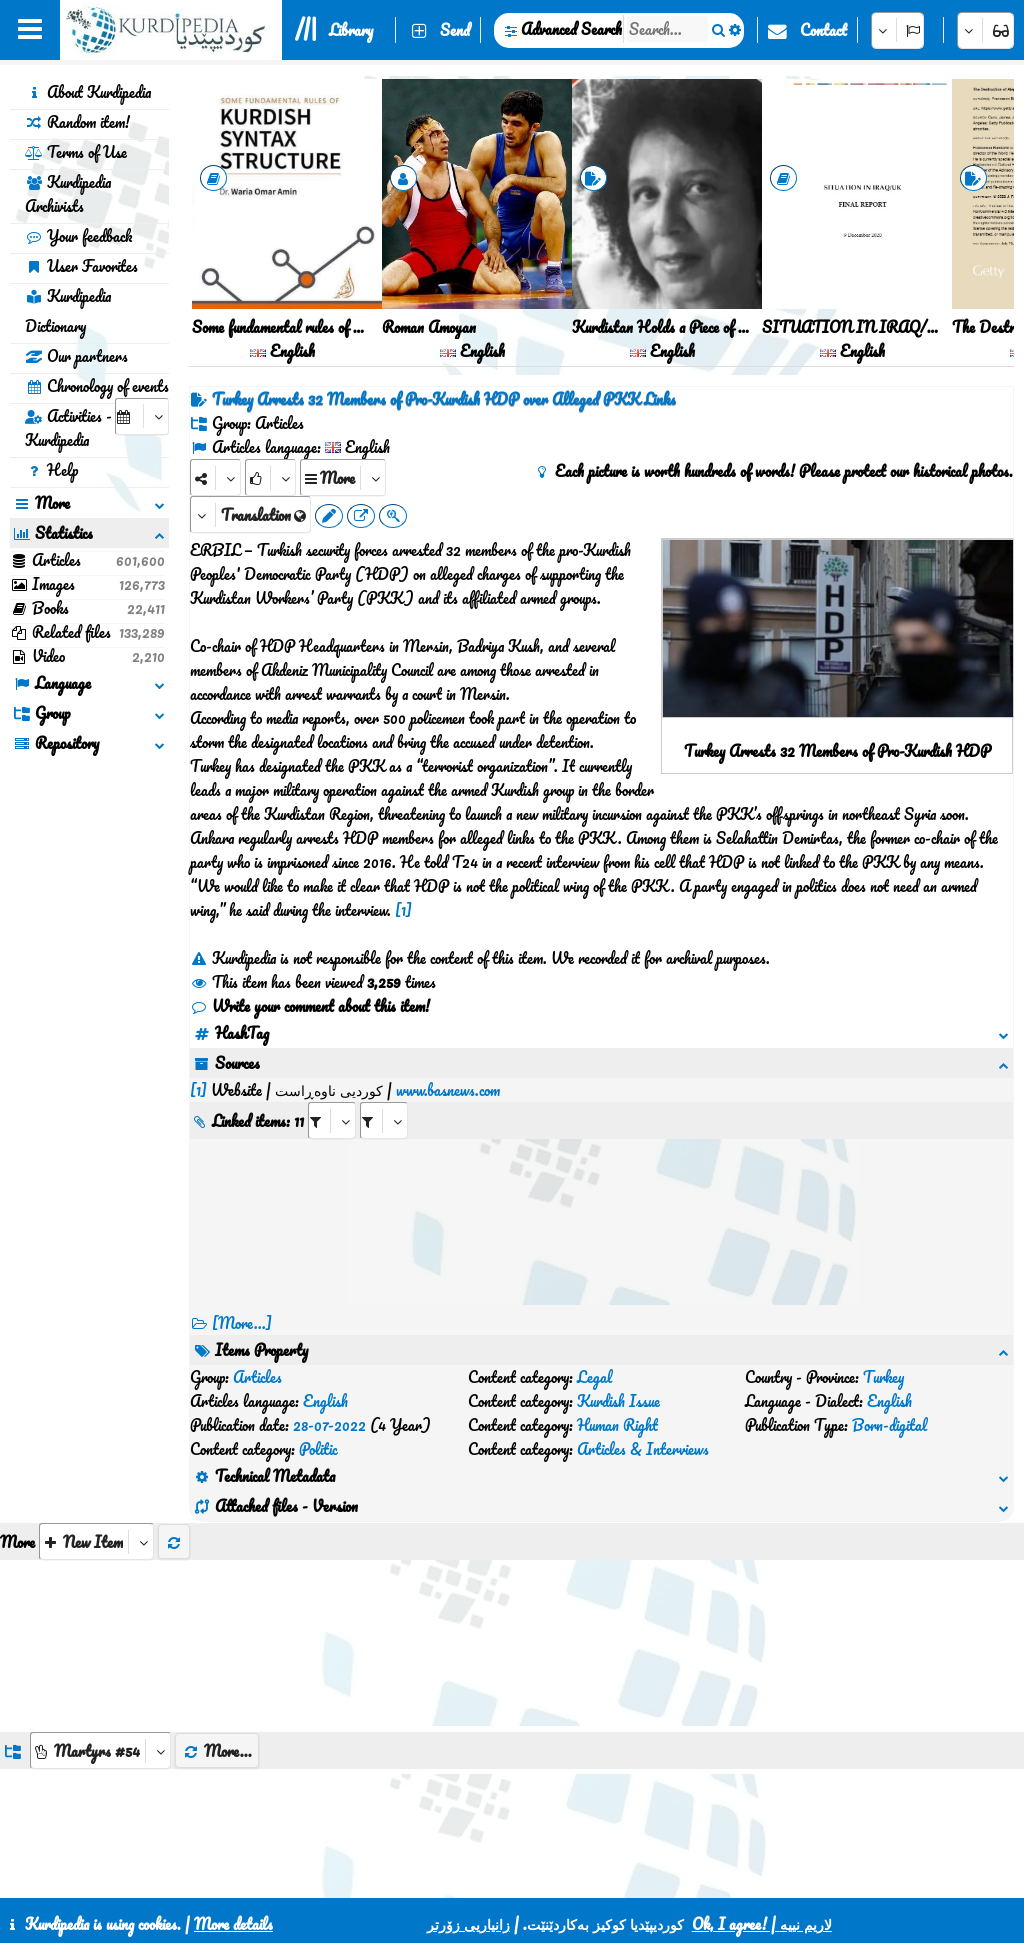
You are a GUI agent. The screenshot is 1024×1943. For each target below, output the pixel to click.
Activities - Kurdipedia (68, 428)
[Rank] (270, 477)
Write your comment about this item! (310, 1006)
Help (51, 470)
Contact (823, 30)
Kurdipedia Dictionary (68, 311)
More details (233, 1924)
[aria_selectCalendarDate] (142, 416)
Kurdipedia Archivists (68, 194)
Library (351, 30)
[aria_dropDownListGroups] (100, 1630)
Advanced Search (571, 29)
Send (455, 30)
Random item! (77, 122)
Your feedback (78, 236)
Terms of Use (76, 152)
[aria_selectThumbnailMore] (96, 1421)
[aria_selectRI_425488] (332, 1096)
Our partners (76, 356)
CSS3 (532, 1875)
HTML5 (609, 1875)
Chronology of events (97, 386)
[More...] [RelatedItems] (242, 1299)
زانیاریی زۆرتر (468, 1924)
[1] (403, 910)
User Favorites (81, 266)
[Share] (215, 477)
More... (217, 1631)
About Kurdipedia (88, 92)
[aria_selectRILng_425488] (384, 1096)
